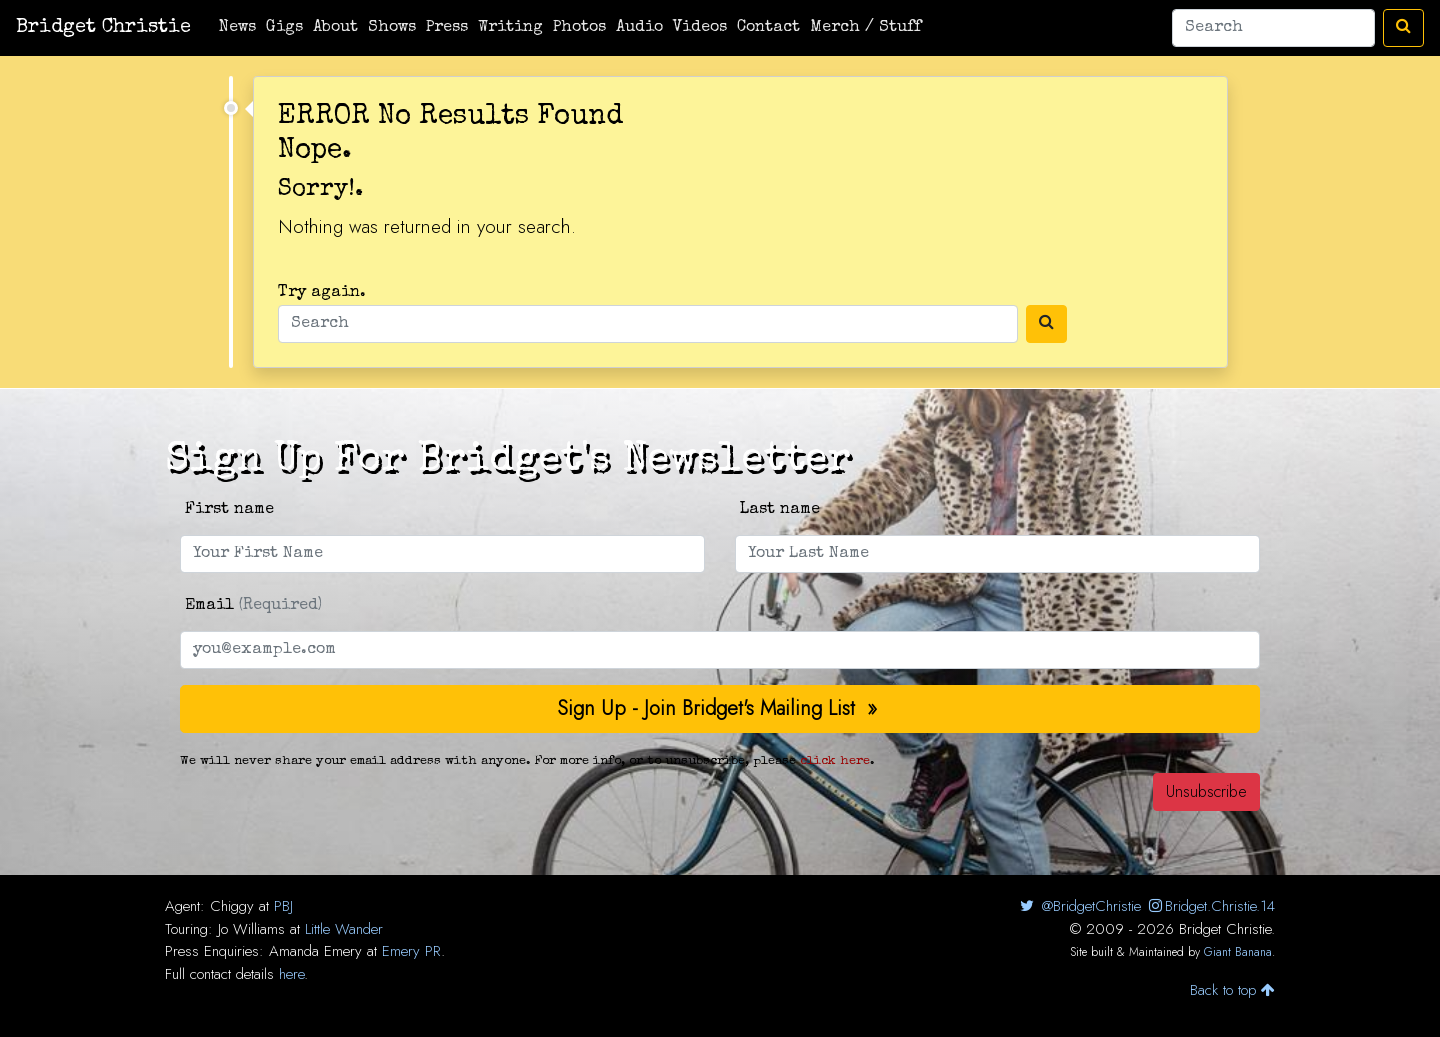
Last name (780, 510)
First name (229, 510)
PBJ (283, 906)
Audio (639, 28)
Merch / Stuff (865, 28)
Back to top (1232, 990)
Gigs (284, 28)
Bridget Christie (103, 28)
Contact (768, 28)
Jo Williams (251, 929)
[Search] (1273, 28)
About (335, 28)
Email (253, 606)
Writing (510, 28)
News (237, 28)
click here (835, 761)
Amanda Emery (315, 951)
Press (447, 28)
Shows (392, 28)
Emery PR (411, 951)
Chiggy (232, 906)
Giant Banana (1238, 952)
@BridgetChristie (1078, 906)
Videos (700, 28)
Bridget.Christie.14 (1210, 906)
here (291, 974)
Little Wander (344, 929)
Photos (579, 28)
